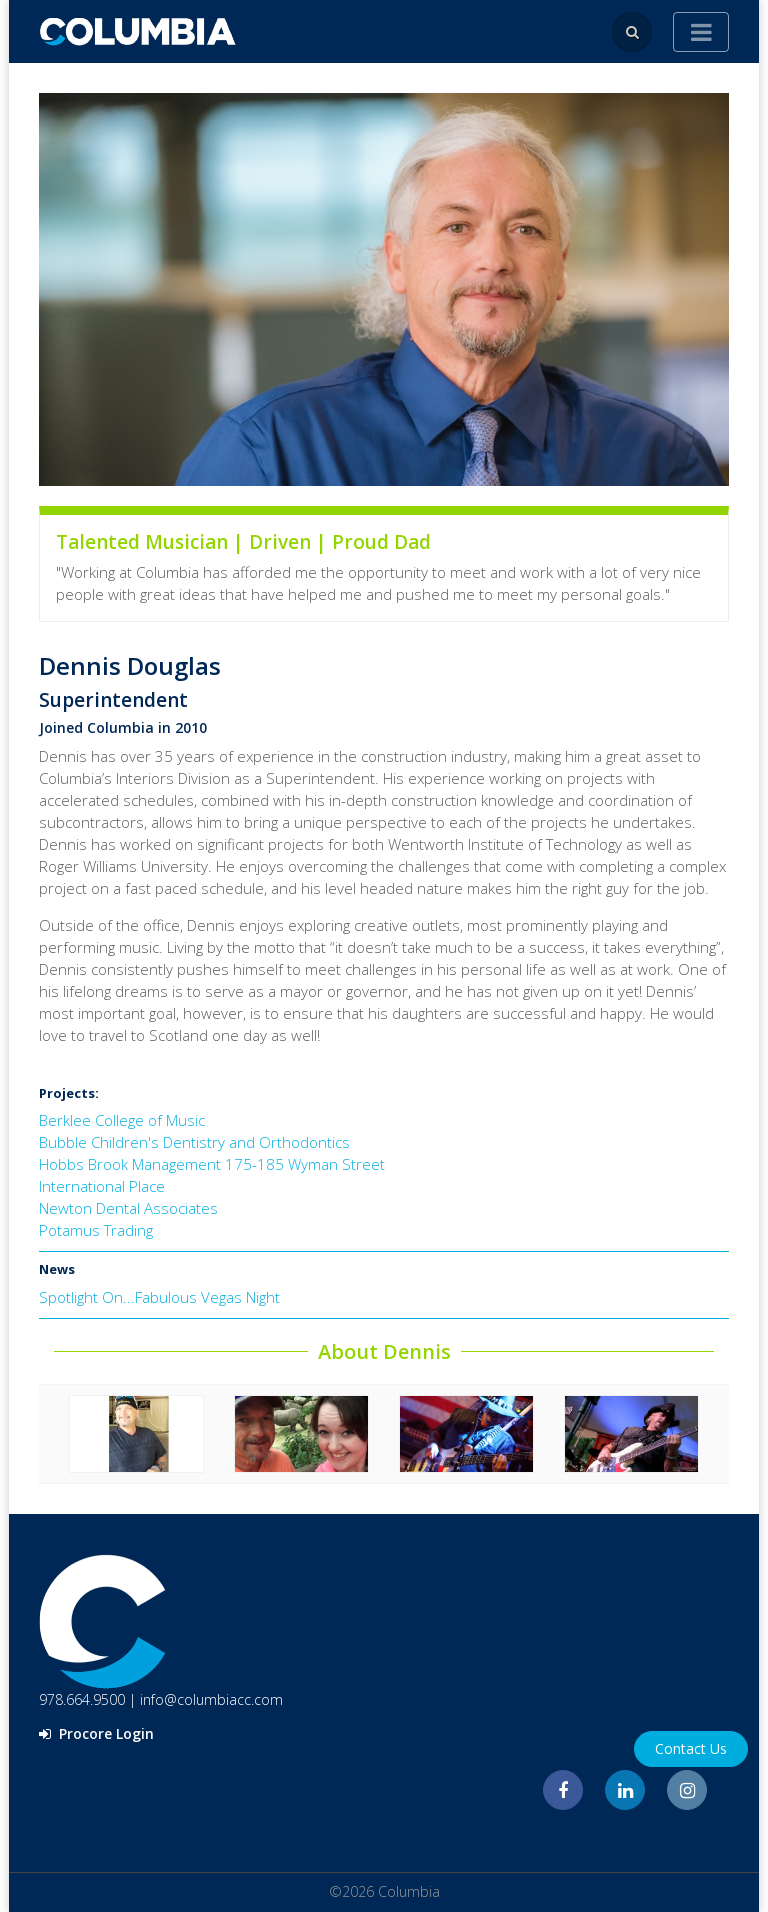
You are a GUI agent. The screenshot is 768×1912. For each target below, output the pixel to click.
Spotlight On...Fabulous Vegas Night (159, 1297)
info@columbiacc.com (211, 1699)
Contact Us (691, 1748)
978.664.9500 (82, 1699)
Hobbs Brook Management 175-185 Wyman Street (212, 1164)
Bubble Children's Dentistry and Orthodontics (194, 1142)
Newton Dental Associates (128, 1208)
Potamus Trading (96, 1230)
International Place (102, 1186)
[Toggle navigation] (701, 32)
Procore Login (96, 1733)
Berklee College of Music (122, 1120)
